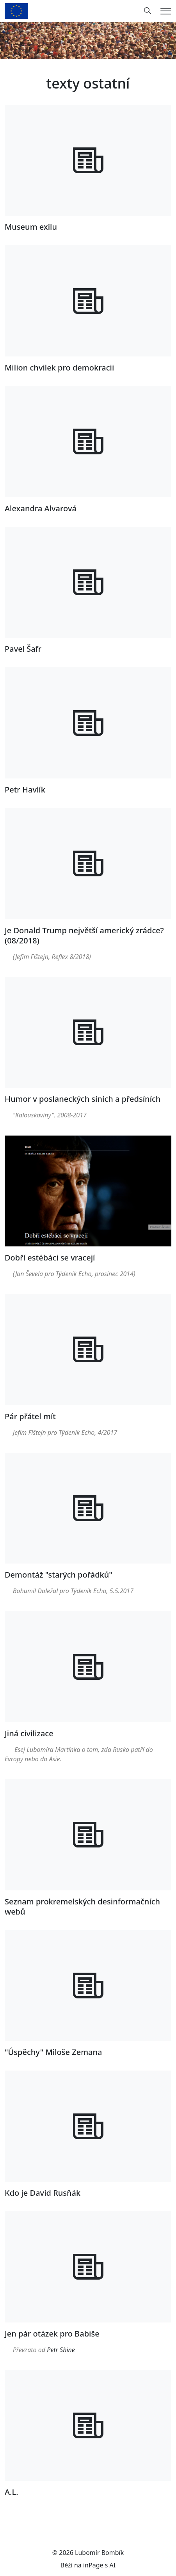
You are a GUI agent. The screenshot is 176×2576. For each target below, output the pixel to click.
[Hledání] (147, 11)
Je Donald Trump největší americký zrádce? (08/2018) (84, 935)
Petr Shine (61, 2350)
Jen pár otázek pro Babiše (52, 2333)
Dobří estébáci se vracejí (50, 1257)
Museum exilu (31, 227)
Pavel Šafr (23, 649)
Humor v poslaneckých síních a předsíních (82, 1099)
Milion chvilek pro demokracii (59, 367)
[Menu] (165, 11)
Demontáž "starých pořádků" (58, 1574)
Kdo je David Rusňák (42, 2193)
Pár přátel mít (30, 1416)
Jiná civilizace (29, 1733)
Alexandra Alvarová (40, 508)
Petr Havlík (25, 789)
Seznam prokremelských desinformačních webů (82, 1906)
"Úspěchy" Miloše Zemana (53, 2052)
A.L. (11, 2492)
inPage (93, 2565)
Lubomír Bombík (99, 2552)
